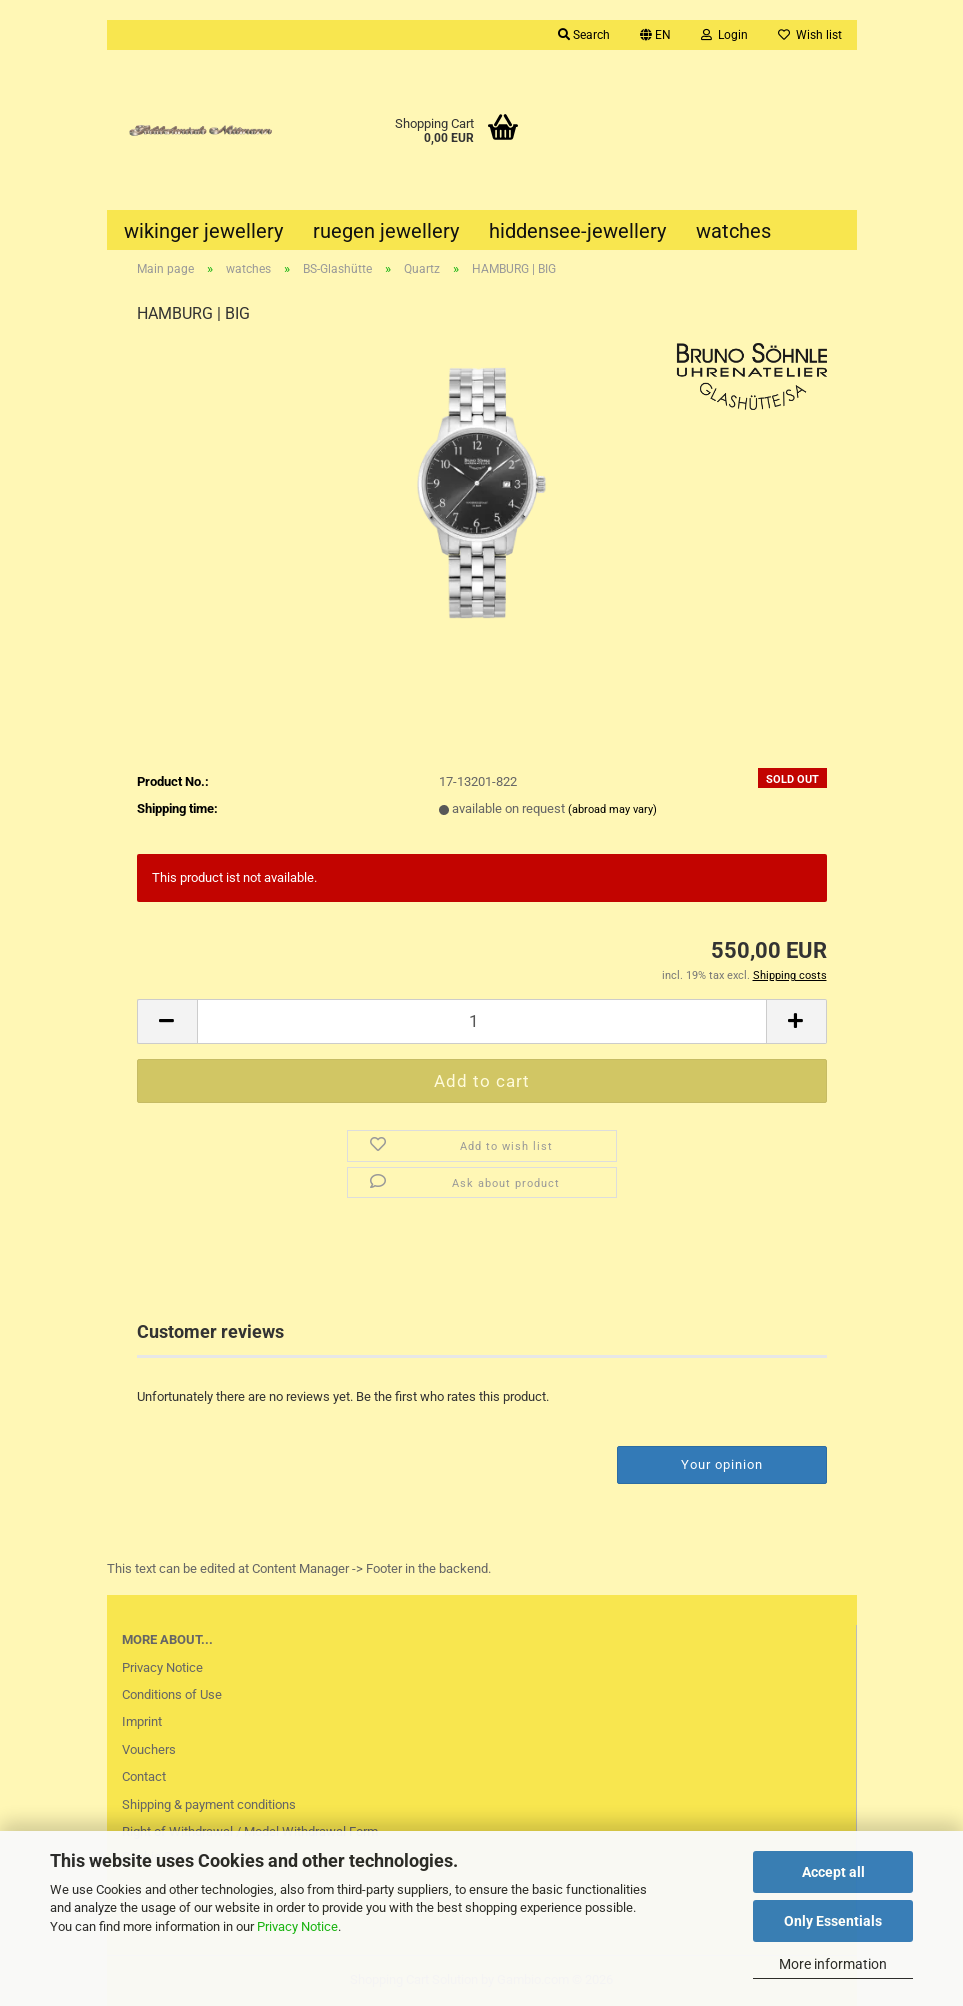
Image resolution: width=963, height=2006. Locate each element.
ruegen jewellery (386, 231)
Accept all (833, 1872)
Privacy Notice (297, 1926)
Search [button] (584, 35)
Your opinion (722, 1464)
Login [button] (724, 35)
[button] (655, 35)
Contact (144, 1776)
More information (833, 1964)
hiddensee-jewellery (577, 231)
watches (733, 231)
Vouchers (149, 1749)
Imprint (142, 1721)
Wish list (810, 35)
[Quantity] (482, 1021)
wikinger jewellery (203, 231)
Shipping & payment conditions (209, 1804)
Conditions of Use (172, 1694)
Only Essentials (833, 1921)
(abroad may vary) (612, 809)
